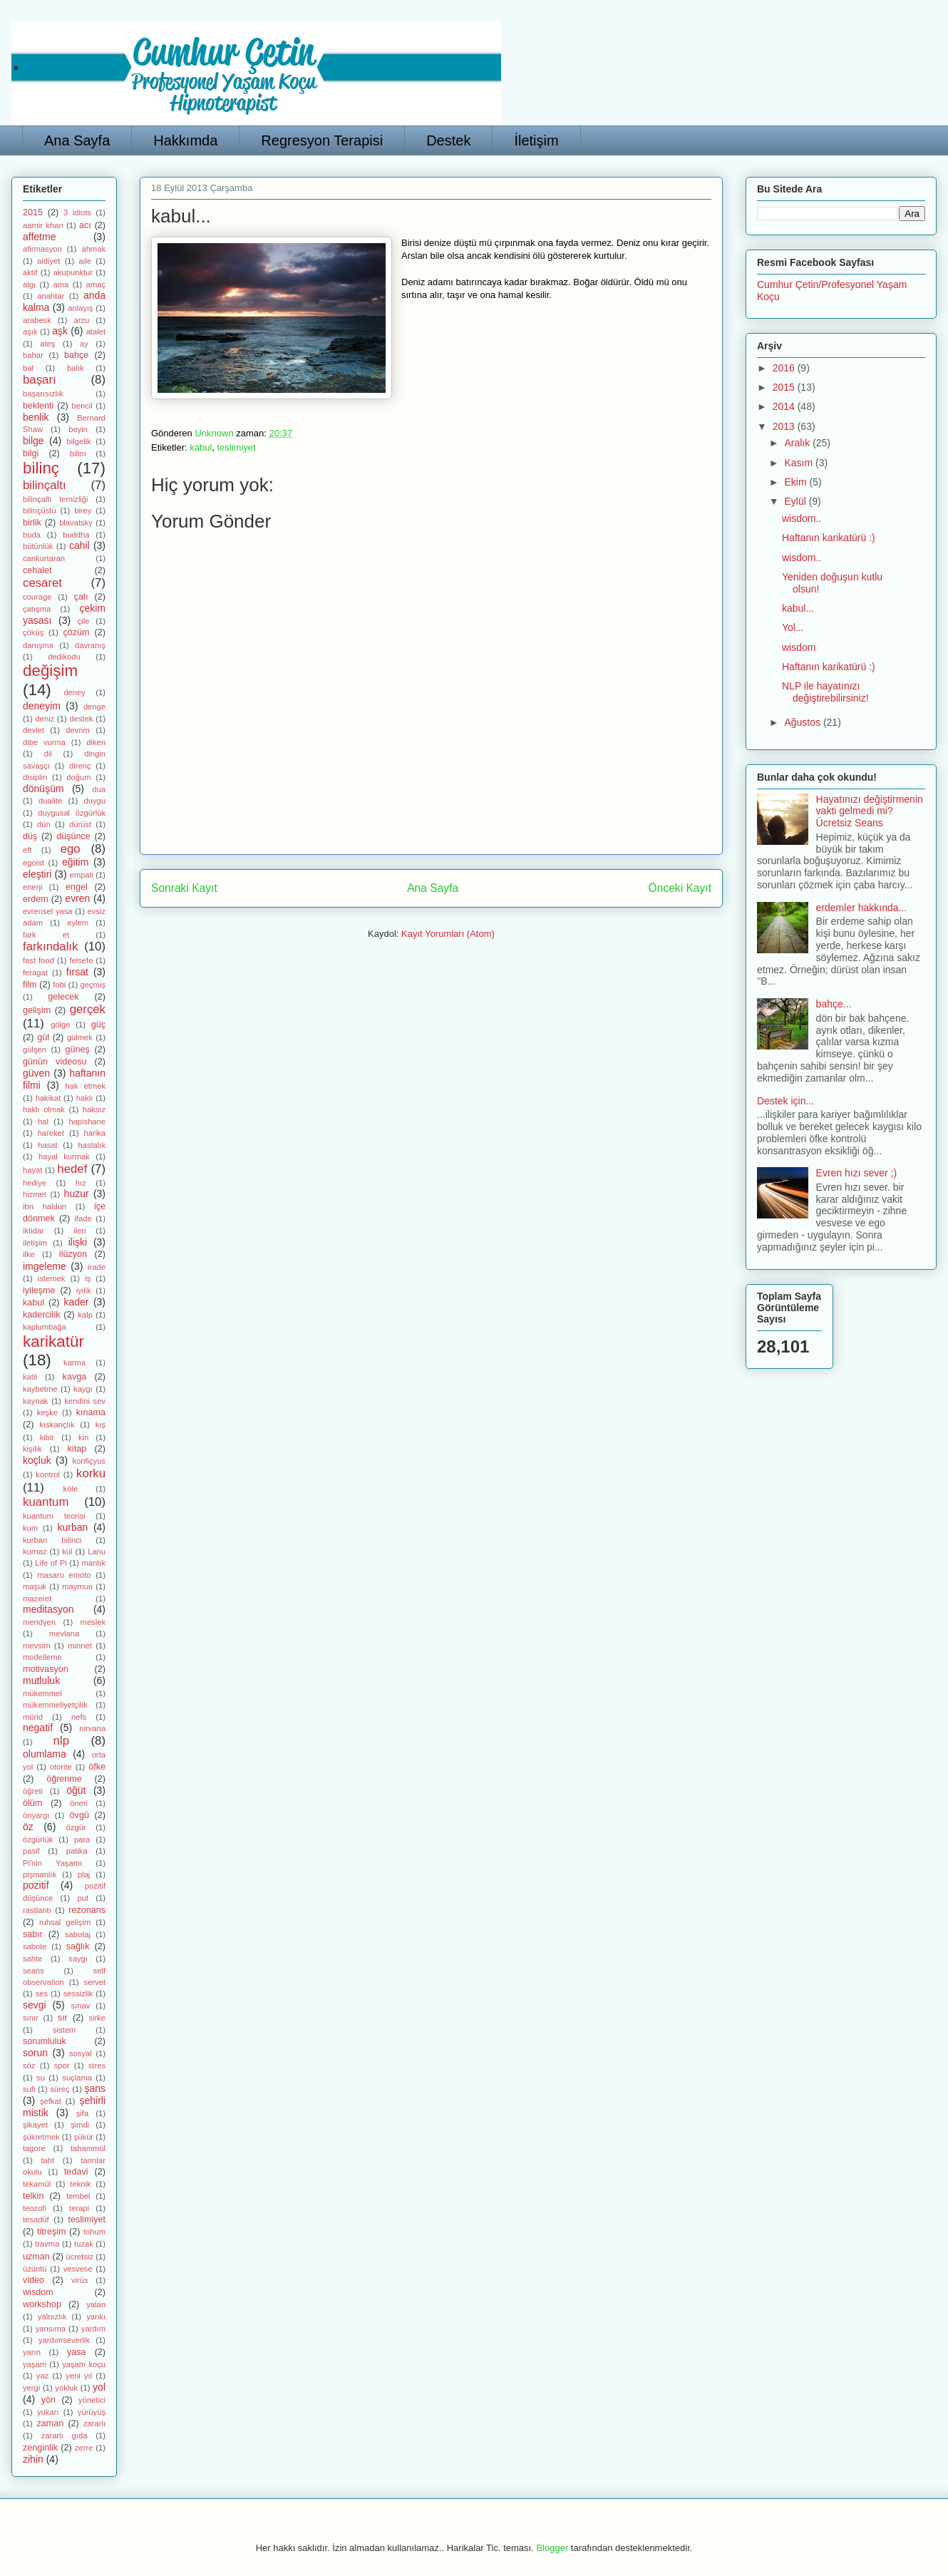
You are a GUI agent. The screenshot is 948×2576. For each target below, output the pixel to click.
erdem (35, 899)
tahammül (88, 2148)
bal (28, 368)
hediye (34, 1183)
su (40, 2077)
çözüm (76, 632)
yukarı (47, 2412)
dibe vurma (44, 742)
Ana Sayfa (77, 140)
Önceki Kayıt (680, 888)
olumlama (44, 1754)
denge (94, 706)
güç (98, 1025)
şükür (83, 2137)
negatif (38, 1727)
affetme (39, 236)
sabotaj (78, 1934)
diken (95, 742)
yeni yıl (79, 2375)
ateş (47, 343)
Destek (448, 140)
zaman (49, 2423)
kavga (75, 1377)
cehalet (37, 570)
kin (83, 1437)
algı (29, 284)
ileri (79, 1230)
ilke (29, 1254)
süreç (59, 2089)
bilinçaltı (44, 485)
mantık (93, 1563)
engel (77, 887)
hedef (72, 1169)
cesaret (42, 583)
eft (27, 850)
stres (96, 2065)
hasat (47, 1145)
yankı (95, 2316)
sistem (64, 2030)
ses (42, 1993)
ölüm (32, 1803)
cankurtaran (44, 558)
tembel (78, 2196)
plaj (84, 1874)
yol (99, 2387)
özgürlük (38, 1839)
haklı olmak (44, 1109)
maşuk (34, 1586)
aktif (30, 272)
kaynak (35, 1401)
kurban (72, 1527)
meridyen (39, 1622)
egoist (33, 862)
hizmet (34, 1194)
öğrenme (64, 1779)
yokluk (66, 2387)
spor (62, 2065)
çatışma (37, 609)
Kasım (799, 462)
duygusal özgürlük (71, 813)
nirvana (92, 1728)
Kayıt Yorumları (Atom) (448, 933)
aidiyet (48, 261)
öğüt (76, 1790)
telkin (33, 2196)
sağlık (78, 1946)
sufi (29, 2089)
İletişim (536, 140)
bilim (78, 453)
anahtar (50, 296)
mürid (33, 1717)
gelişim (37, 1010)
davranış (90, 645)
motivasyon (45, 1669)
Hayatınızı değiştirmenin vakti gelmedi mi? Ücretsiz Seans (869, 811)
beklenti (38, 406)
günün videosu (55, 1062)
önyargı (36, 1815)
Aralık (798, 442)
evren (77, 898)
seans (33, 1970)
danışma (38, 645)
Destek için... (785, 1101)
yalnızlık (52, 2316)
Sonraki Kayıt (184, 888)
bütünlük (38, 546)
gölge (60, 1024)
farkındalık (50, 946)
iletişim (35, 1242)
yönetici (91, 2400)
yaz (42, 2375)
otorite (61, 1766)
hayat (32, 1170)
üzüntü (35, 2268)
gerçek (87, 1009)
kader (75, 1302)
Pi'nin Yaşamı (52, 1863)
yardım (93, 2328)
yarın (32, 2352)
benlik (36, 417)
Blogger (552, 2547)
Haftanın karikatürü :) (828, 537)
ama (60, 284)
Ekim (796, 482)
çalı (81, 597)
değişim (50, 670)
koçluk (37, 1460)
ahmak (93, 249)
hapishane (86, 1121)
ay (84, 343)
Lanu (96, 1551)
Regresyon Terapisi (322, 140)
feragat (35, 972)
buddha (76, 534)
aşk (60, 331)
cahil (79, 545)
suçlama (77, 2077)
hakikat (48, 1098)
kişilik (32, 1448)
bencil (82, 405)
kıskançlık (57, 1424)
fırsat (77, 971)
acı (85, 225)
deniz (45, 718)
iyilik (83, 1290)
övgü (79, 1815)
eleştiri (37, 874)
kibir (47, 1437)
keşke (47, 1412)
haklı (84, 1098)
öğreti (33, 1791)
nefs (78, 1717)
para (82, 1839)
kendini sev (84, 1401)
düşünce (73, 836)
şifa (82, 2113)
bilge (33, 440)
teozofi (34, 2208)
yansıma (51, 2328)
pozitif (36, 1885)
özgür (76, 1827)
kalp (85, 1314)
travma (47, 2243)
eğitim (75, 862)
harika (94, 1133)
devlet (33, 730)
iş (88, 1278)
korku (90, 1473)
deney (74, 692)
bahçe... (834, 1004)
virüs (79, 2280)
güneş (77, 1049)
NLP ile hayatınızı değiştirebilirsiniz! (825, 692)
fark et (46, 934)
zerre (84, 2447)
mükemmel (42, 1693)
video (33, 2280)
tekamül (37, 2184)
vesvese (78, 2268)
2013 (785, 426)
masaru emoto (64, 1575)
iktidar (33, 1230)
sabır (33, 1934)
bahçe (76, 355)
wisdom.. (801, 518)
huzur (76, 1193)
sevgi (34, 2005)
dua (98, 789)
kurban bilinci (52, 1540)
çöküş (33, 632)
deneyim (42, 706)
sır (63, 2018)
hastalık (91, 1145)
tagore (34, 2148)
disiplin (35, 777)
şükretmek (41, 2137)
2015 (33, 212)
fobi (59, 984)
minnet (80, 1645)
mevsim (37, 1645)
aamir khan (43, 225)
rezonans (86, 1910)
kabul (201, 447)
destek (81, 718)
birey (82, 510)
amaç (95, 284)
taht (47, 2160)
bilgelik (79, 441)
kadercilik (42, 1315)
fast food (38, 960)
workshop (42, 2304)
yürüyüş (91, 2412)
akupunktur (73, 272)
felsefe (81, 960)
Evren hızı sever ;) (856, 1173)
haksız (94, 1109)
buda (32, 534)
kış (100, 1424)
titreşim (51, 2232)
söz (29, 2065)
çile (84, 621)
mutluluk (41, 1680)
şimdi (80, 2124)
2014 (785, 406)
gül (43, 1037)
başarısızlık (43, 393)
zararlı (94, 2423)
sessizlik (78, 1993)
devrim (78, 730)
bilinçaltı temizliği (55, 499)
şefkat (50, 2101)
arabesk (37, 320)
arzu (82, 320)
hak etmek (85, 1086)
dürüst (80, 824)
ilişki (77, 1242)
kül (67, 1551)
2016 (785, 368)
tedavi (76, 2172)
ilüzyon (73, 1254)
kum (30, 1528)
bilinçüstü (39, 510)
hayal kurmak (64, 1156)
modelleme (42, 1657)
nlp (61, 1741)
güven (36, 1073)
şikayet (35, 2124)
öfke (96, 1767)
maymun (77, 1586)
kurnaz (35, 1551)
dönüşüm (43, 788)
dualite (50, 800)
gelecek (63, 997)
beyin (78, 429)
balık (75, 368)
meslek (93, 1622)
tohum (94, 2231)
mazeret (37, 1598)
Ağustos (803, 722)
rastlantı (37, 1910)
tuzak (83, 2243)
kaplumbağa (44, 1327)
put (83, 1898)
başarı (39, 379)
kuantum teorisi (54, 1516)
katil (30, 1376)
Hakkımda (185, 140)
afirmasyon (42, 249)
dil (48, 753)
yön (48, 2400)
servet (94, 1982)
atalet (95, 331)
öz (28, 1826)
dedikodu (64, 656)
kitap (77, 1449)
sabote (35, 1946)
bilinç (41, 468)
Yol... (793, 627)
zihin (33, 2459)
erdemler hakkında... (861, 907)
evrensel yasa (48, 911)
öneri (79, 1803)
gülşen (34, 1049)
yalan (95, 2304)
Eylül (796, 501)
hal (43, 1121)
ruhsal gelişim (65, 1922)
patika (77, 1851)
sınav (81, 2005)
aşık (30, 331)
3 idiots (77, 212)
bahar (33, 355)
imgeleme (44, 1266)
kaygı (83, 1389)
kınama (90, 1412)
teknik (80, 2184)
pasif (31, 1851)
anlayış (80, 308)
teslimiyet (236, 447)
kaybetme (40, 1389)
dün (44, 824)
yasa (76, 2352)
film (30, 985)
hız (81, 1183)
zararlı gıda (64, 2435)
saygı (78, 1958)
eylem (77, 922)
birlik (32, 523)
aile (85, 261)
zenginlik (40, 2448)
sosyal (80, 2053)
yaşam (34, 2364)
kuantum (45, 1502)
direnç (80, 765)
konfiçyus (88, 1461)
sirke (96, 2017)
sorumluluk (44, 2041)
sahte (32, 1958)
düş (30, 836)
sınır (30, 2017)
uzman (36, 2257)
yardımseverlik (64, 2340)
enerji (32, 887)
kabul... (798, 608)
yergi (31, 2387)
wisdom (38, 2292)
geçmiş (93, 984)
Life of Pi (50, 1563)
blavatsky (76, 522)
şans (94, 2088)
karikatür (53, 1341)
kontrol (48, 1474)
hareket (51, 1133)
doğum (78, 777)
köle (70, 1488)
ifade (82, 1218)
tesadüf (36, 2219)
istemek (52, 1278)
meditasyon (48, 1609)
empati (82, 875)
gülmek (80, 1037)
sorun (35, 2052)
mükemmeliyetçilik (55, 1704)
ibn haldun (44, 1206)
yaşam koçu (83, 2364)
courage (37, 596)
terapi (79, 2208)
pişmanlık (39, 1874)
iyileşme (39, 1290)
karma (74, 1362)
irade (96, 1267)
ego (71, 849)
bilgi (30, 453)
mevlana (64, 1633)
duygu (94, 800)
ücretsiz (80, 2256)
